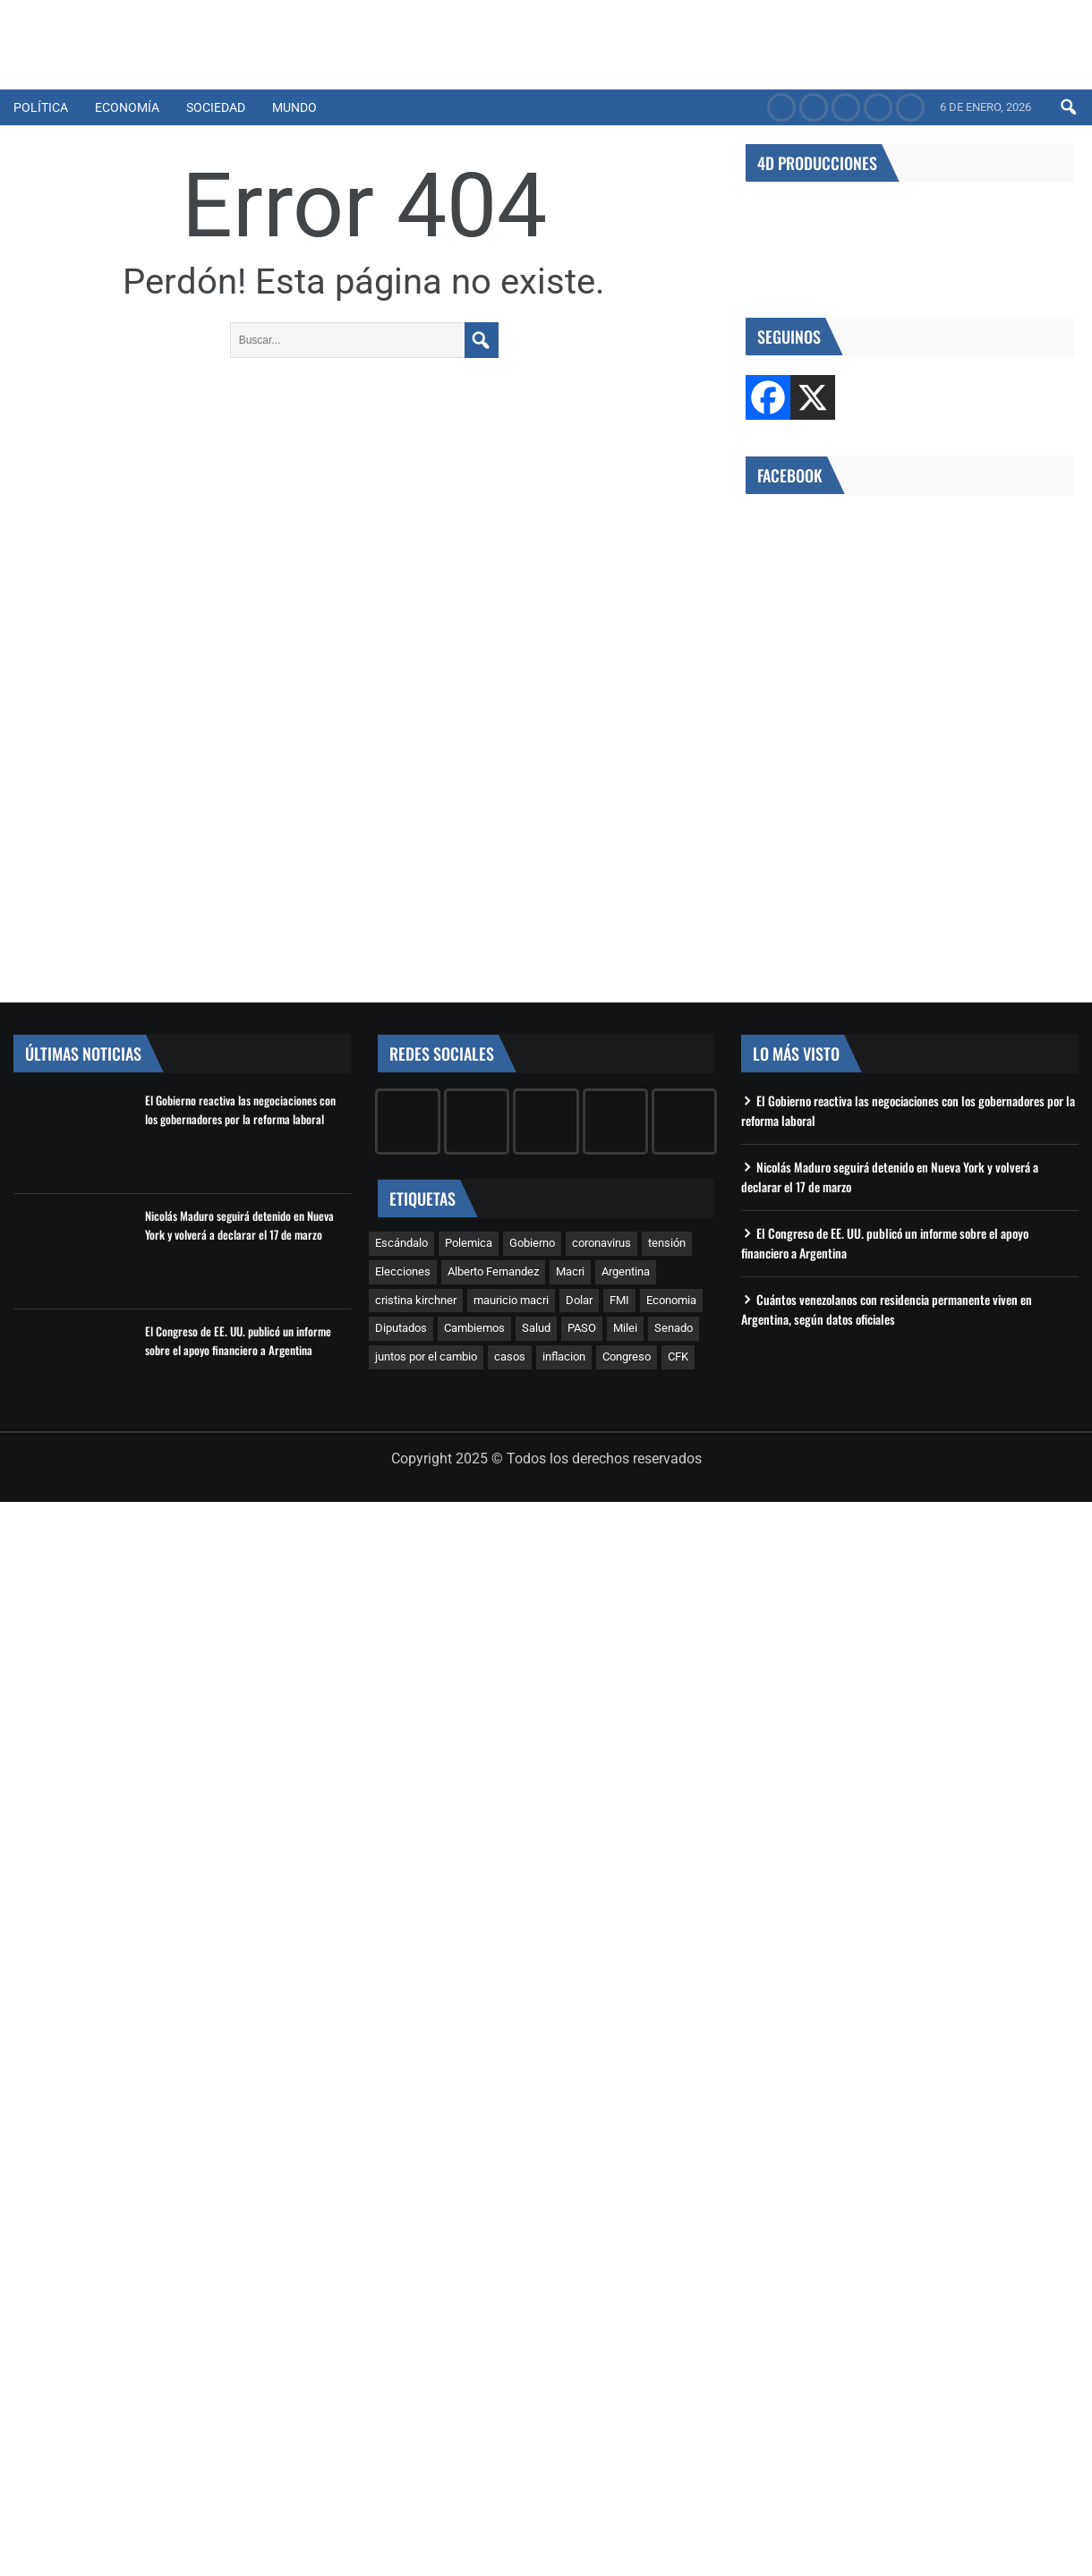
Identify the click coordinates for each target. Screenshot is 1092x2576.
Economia (671, 1300)
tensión (667, 1243)
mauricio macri (511, 1300)
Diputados (401, 1328)
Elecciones (403, 1271)
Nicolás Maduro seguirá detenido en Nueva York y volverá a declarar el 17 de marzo (239, 1225)
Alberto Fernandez (493, 1271)
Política (40, 107)
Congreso (626, 1356)
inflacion (563, 1356)
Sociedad (215, 107)
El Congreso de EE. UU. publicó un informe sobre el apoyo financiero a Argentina (238, 1340)
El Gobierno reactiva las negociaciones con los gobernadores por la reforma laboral (240, 1109)
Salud (536, 1328)
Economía (127, 107)
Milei (625, 1328)
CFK (678, 1356)
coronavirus (601, 1243)
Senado (673, 1328)
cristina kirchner (415, 1300)
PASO (581, 1328)
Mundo (294, 107)
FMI (619, 1300)
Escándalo (401, 1243)
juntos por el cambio (426, 1356)
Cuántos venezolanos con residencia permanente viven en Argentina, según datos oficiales (886, 1309)
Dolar (579, 1300)
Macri (570, 1271)
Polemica (468, 1243)
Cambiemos (474, 1328)
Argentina (625, 1271)
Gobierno (532, 1243)
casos (509, 1356)
